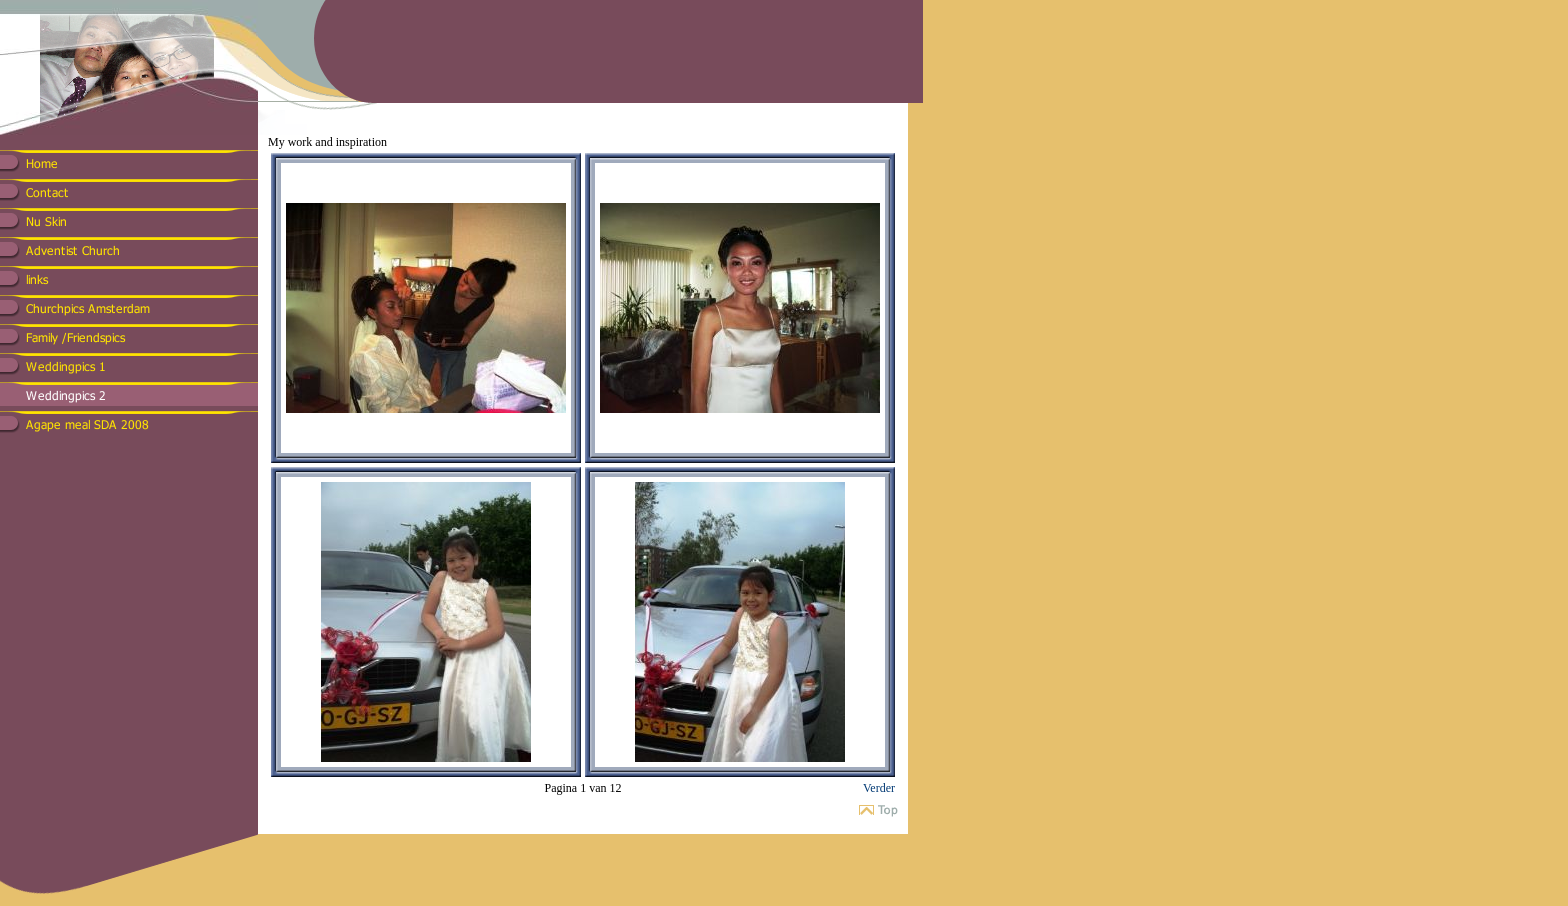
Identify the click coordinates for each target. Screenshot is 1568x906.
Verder (879, 788)
